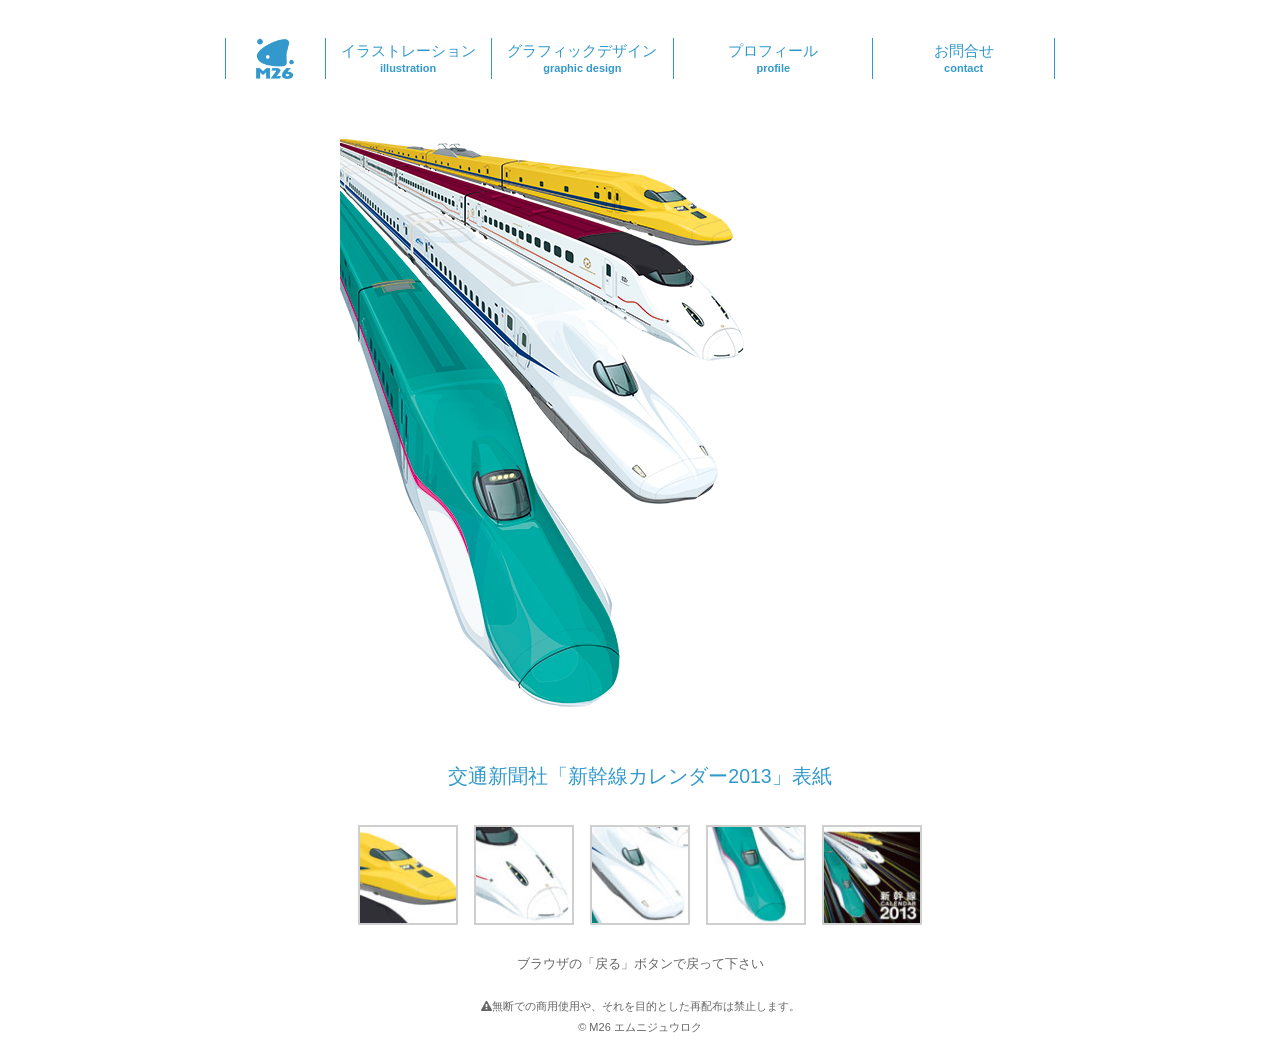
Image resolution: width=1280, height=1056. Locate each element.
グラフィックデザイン (583, 58)
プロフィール (773, 58)
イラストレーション (408, 58)
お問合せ (963, 58)
